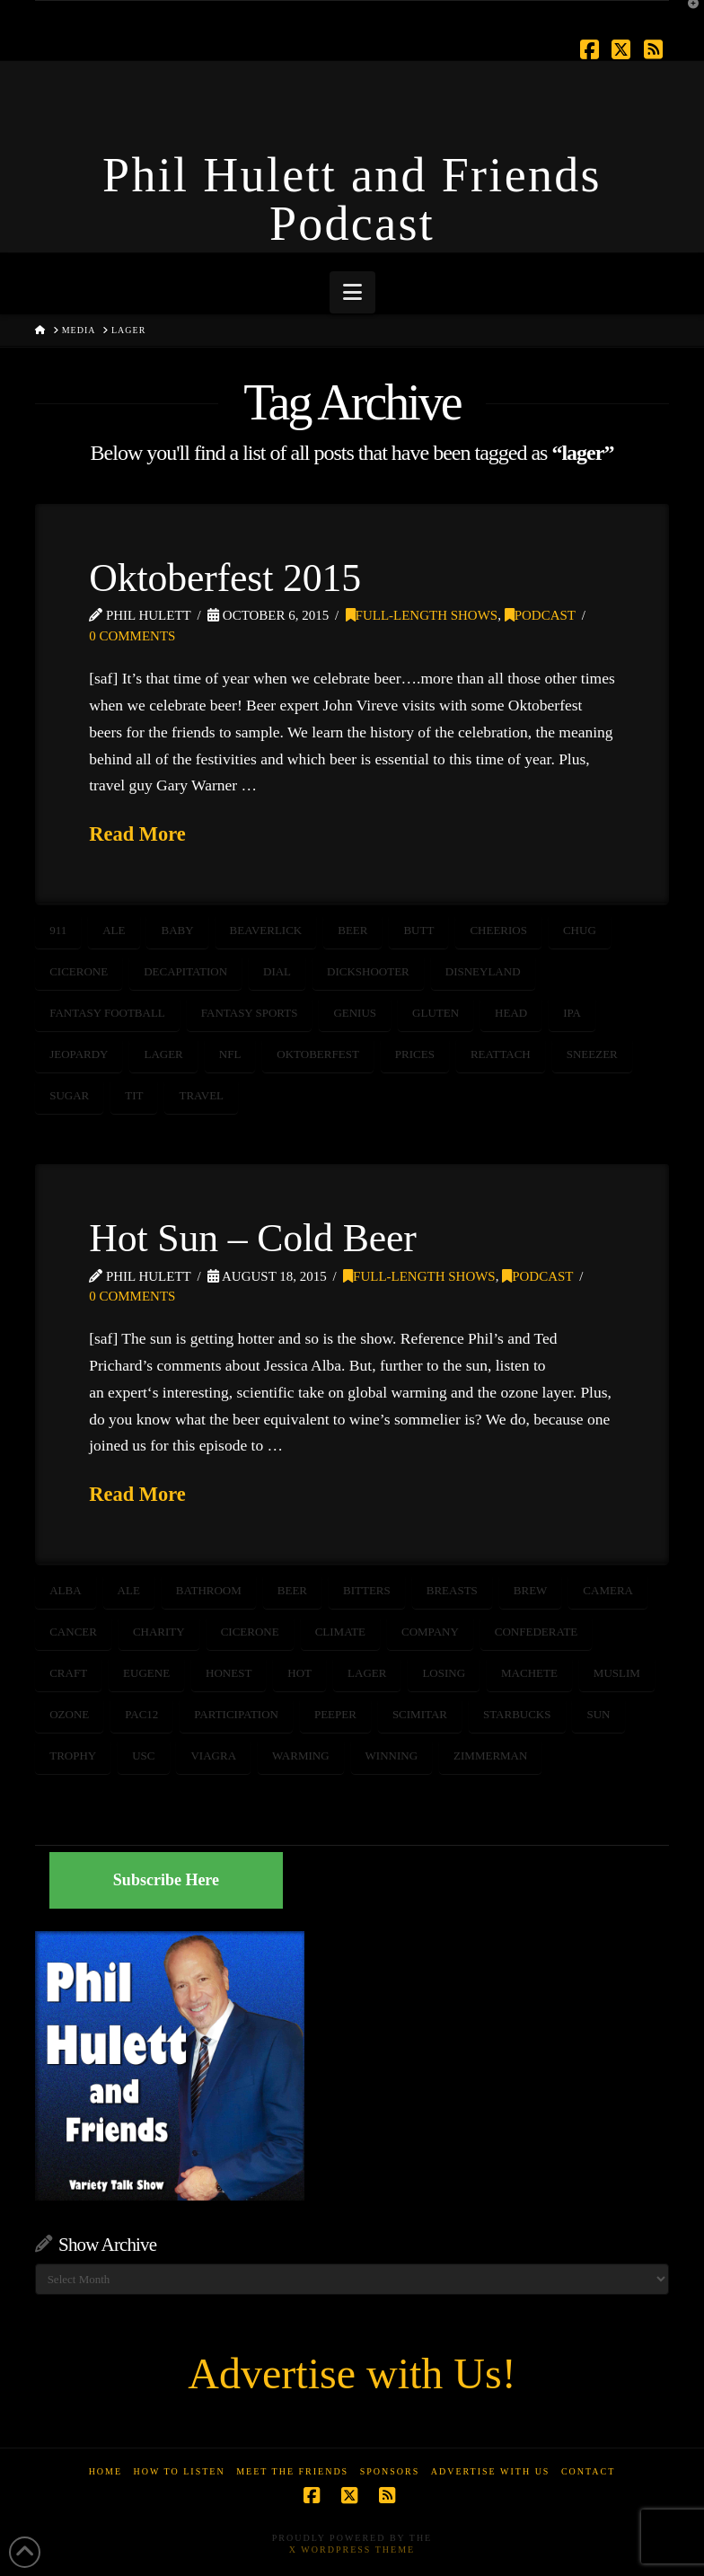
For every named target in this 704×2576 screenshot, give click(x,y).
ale (113, 930)
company (430, 1631)
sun (598, 1714)
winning (391, 1755)
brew (531, 1590)
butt (418, 930)
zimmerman (490, 1755)
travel (201, 1095)
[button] (352, 292)
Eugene (146, 1673)
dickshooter (368, 971)
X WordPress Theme (352, 2549)
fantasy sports (249, 1012)
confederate (536, 1631)
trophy (72, 1755)
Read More (137, 834)
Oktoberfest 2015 (225, 577)
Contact (588, 2471)
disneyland (483, 971)
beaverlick (266, 930)
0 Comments (132, 636)
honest (228, 1673)
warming (301, 1755)
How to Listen (179, 2471)
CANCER (73, 1631)
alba (65, 1590)
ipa (572, 1012)
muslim (617, 1673)
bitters (367, 1590)
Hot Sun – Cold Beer (253, 1237)
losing (443, 1673)
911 (57, 930)
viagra (213, 1755)
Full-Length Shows (422, 615)
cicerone (78, 971)
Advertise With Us (490, 2471)
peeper (335, 1714)
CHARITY (159, 1631)
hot (299, 1673)
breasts (452, 1590)
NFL (230, 1054)
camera (608, 1590)
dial (277, 971)
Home (105, 2471)
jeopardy (78, 1054)
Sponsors (390, 2471)
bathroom (209, 1590)
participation (236, 1714)
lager (163, 1054)
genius (354, 1012)
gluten (435, 1012)
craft (68, 1673)
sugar (69, 1095)
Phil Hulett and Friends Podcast (352, 199)
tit (134, 1095)
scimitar (419, 1714)
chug (579, 930)
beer (352, 930)
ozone (69, 1714)
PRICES (415, 1054)
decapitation (185, 971)
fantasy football (107, 1012)
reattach (501, 1054)
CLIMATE (340, 1631)
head (511, 1012)
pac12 (141, 1714)
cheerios (498, 930)
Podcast (540, 615)
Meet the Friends (292, 2471)
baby (177, 930)
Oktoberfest (318, 1054)
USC (143, 1755)
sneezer (592, 1054)
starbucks (517, 1714)
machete (529, 1673)
